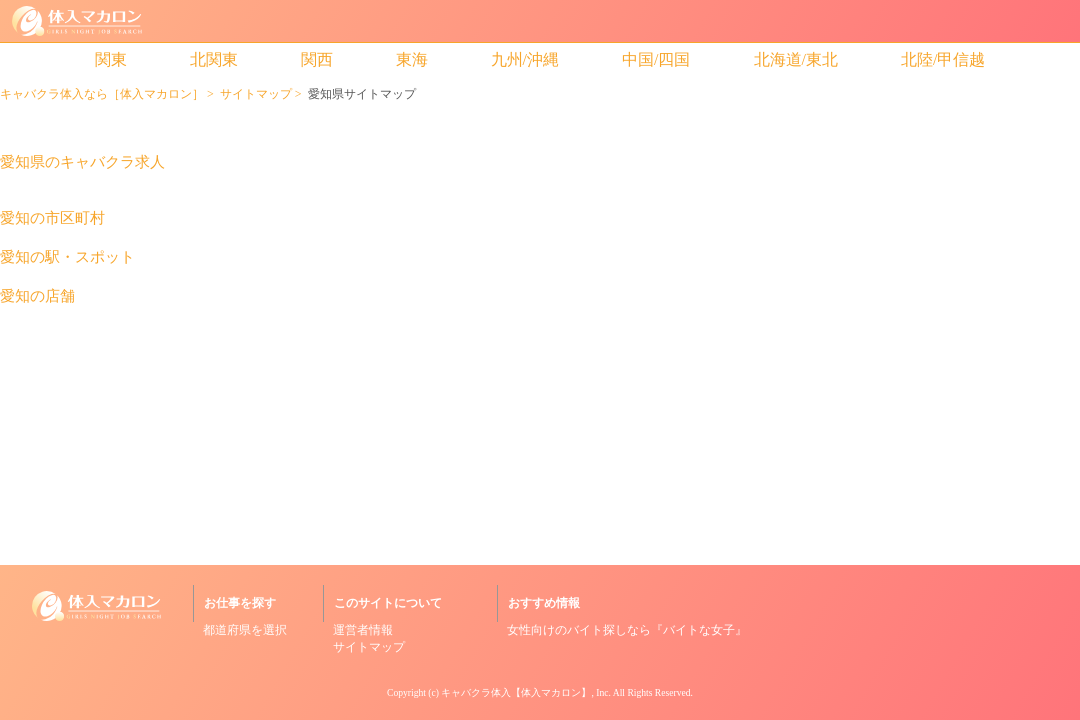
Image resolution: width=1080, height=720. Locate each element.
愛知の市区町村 (52, 218)
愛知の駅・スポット (67, 257)
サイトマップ (256, 94)
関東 (111, 59)
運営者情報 (363, 630)
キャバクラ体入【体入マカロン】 (516, 692)
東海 (412, 59)
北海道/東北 (796, 59)
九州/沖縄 (525, 59)
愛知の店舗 (37, 296)
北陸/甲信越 (943, 59)
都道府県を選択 (245, 630)
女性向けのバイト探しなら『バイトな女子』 (627, 630)
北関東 (214, 59)
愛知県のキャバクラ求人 (82, 162)
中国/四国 (656, 59)
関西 (317, 59)
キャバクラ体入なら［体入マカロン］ (102, 94)
